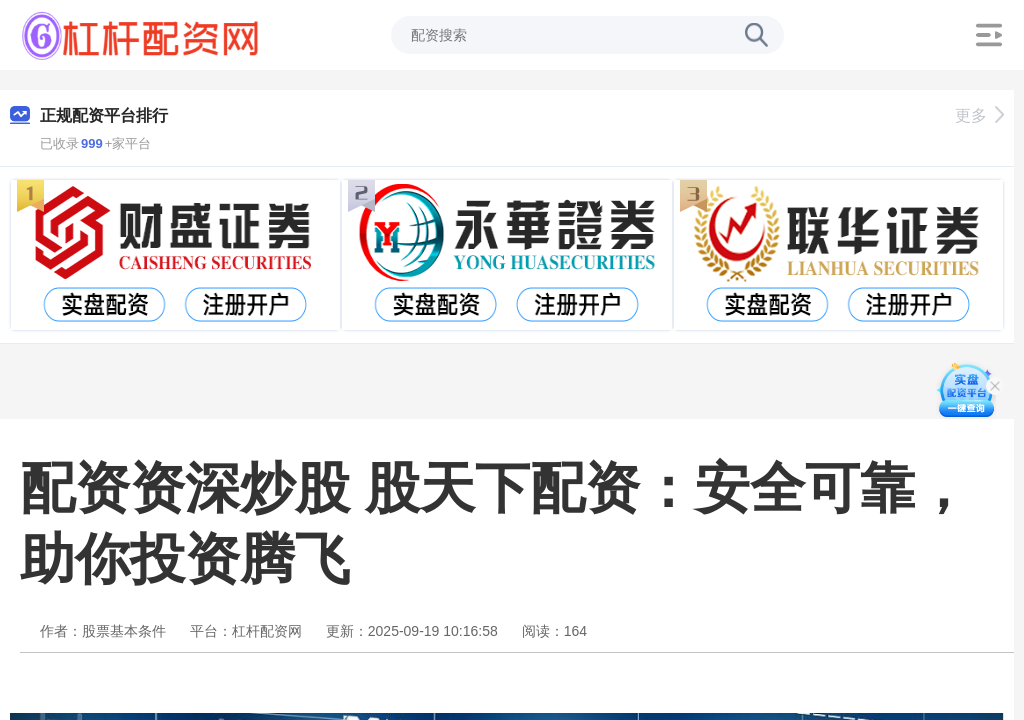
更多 (979, 115)
